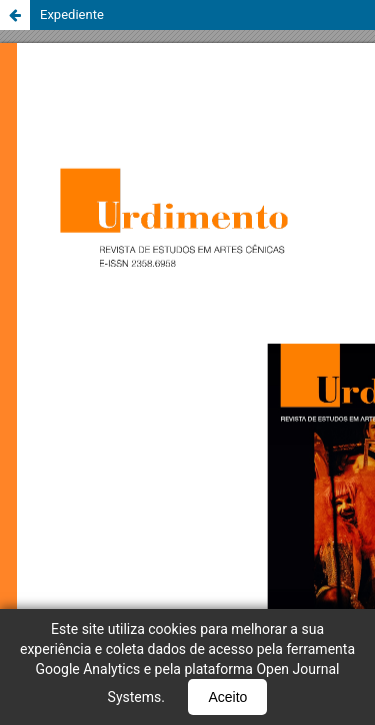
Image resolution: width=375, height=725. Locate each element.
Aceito (227, 697)
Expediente (72, 14)
